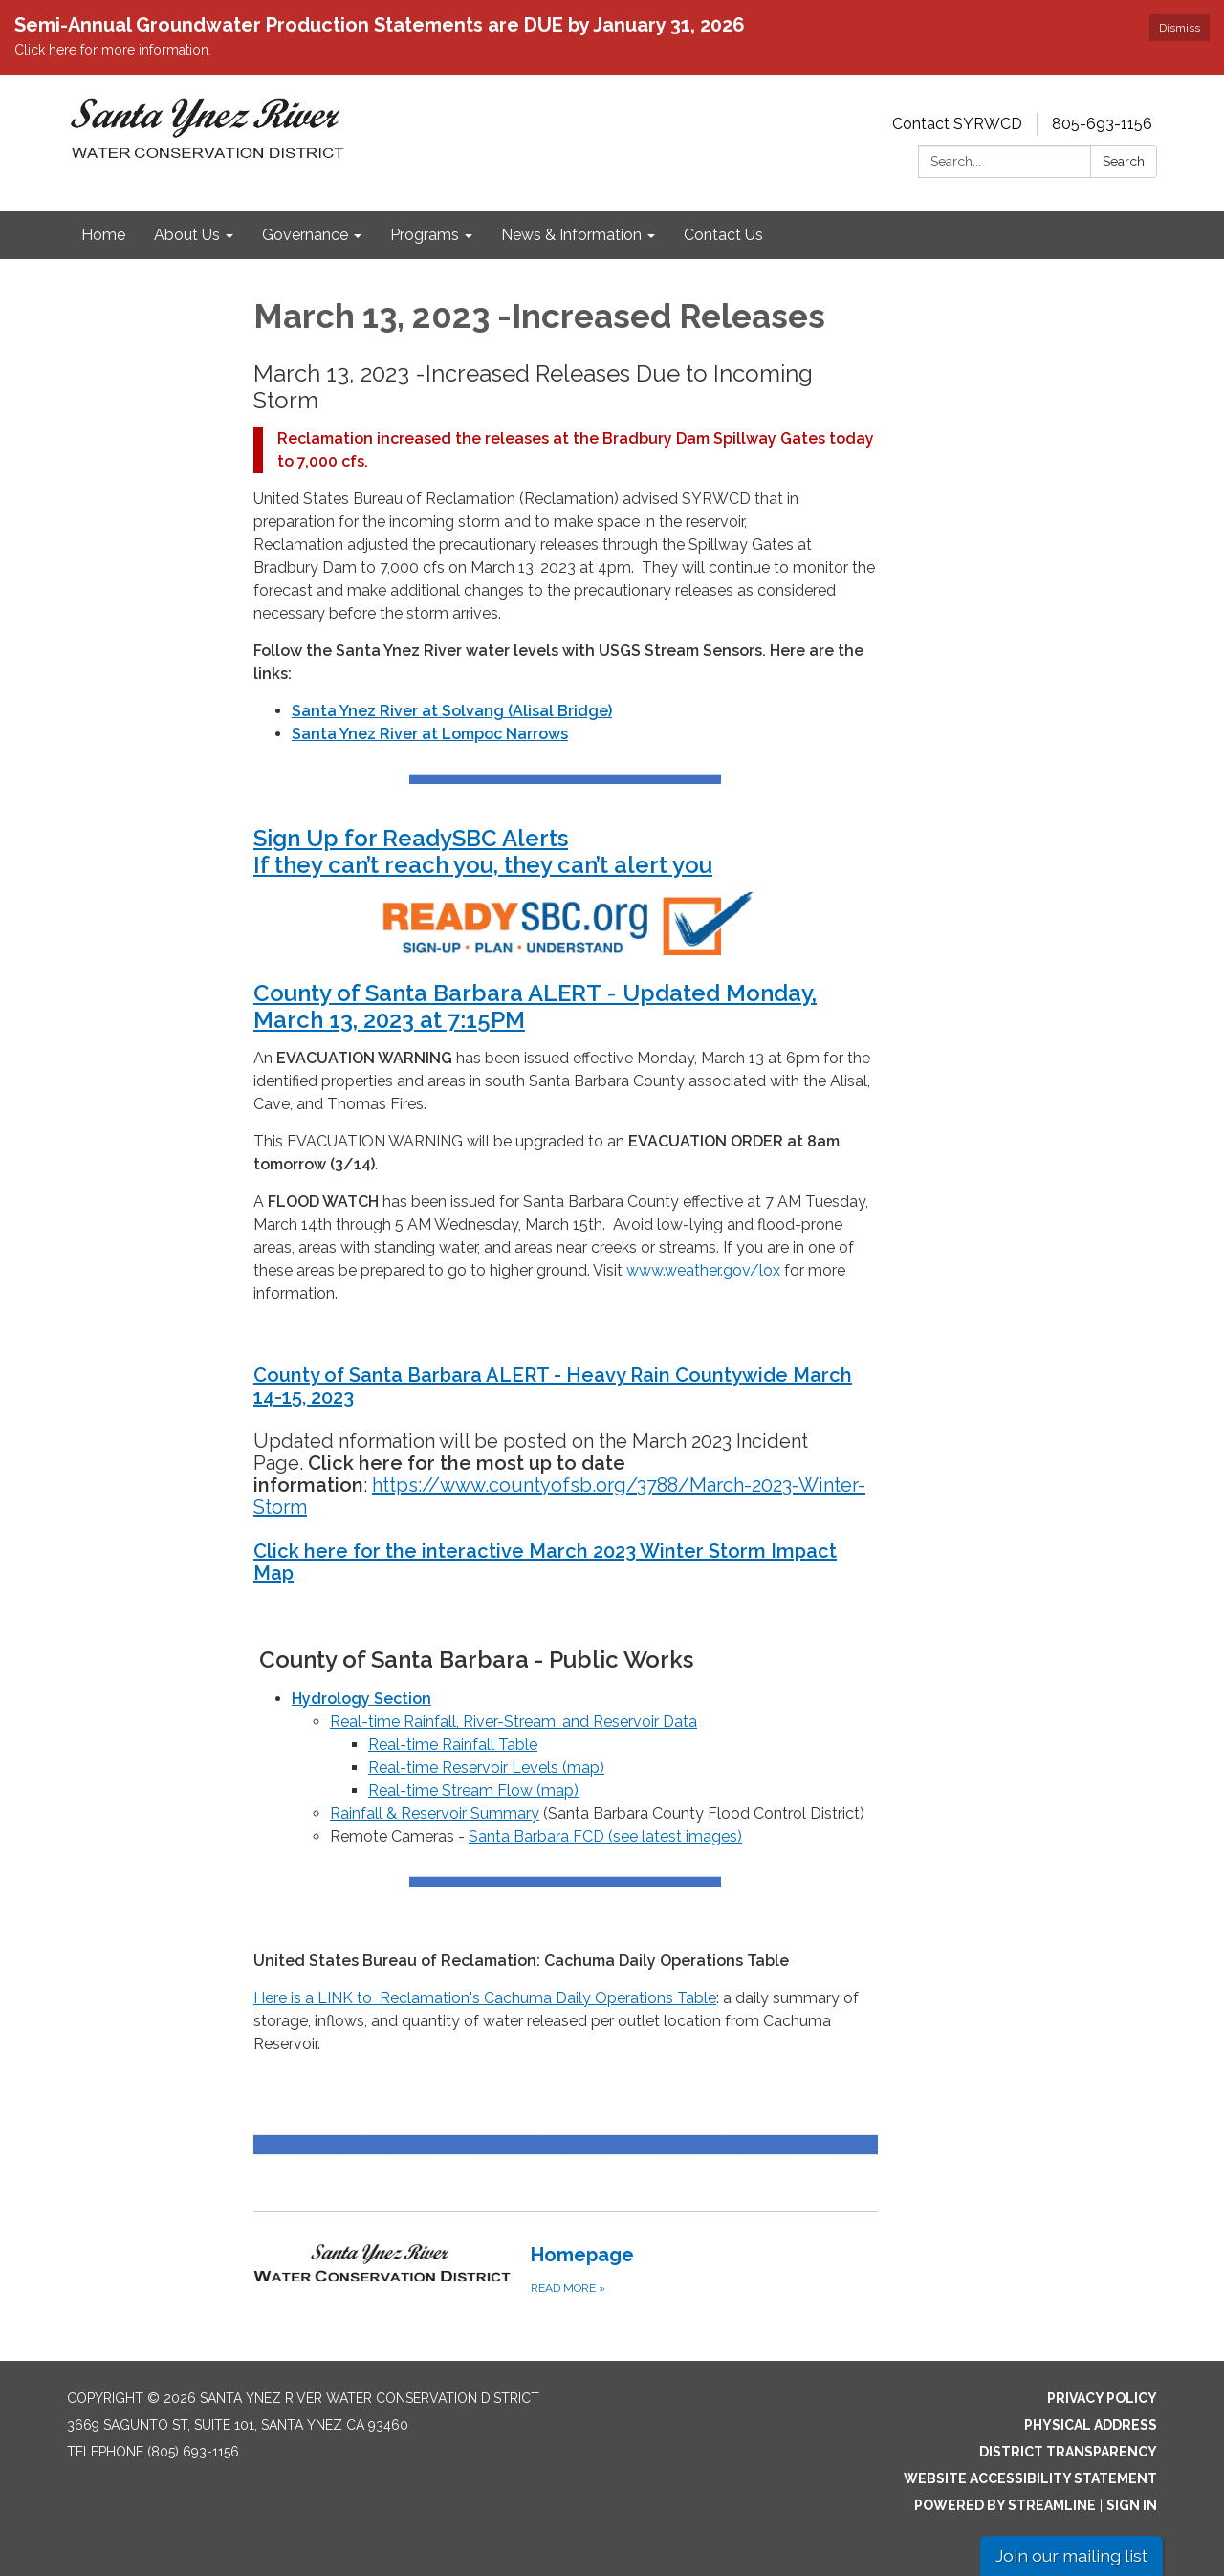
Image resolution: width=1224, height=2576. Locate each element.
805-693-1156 (1102, 124)
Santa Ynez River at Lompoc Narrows (430, 734)
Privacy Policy (1102, 2398)
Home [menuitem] (103, 235)
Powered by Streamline (1005, 2505)
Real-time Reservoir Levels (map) (486, 1767)
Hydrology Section (361, 1699)
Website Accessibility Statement (1030, 2478)
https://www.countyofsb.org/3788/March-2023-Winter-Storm (559, 1496)
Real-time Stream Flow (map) (473, 1790)
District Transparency (1068, 2451)
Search (1124, 161)
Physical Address (1090, 2425)
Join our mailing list (1071, 2555)
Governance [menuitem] (305, 235)
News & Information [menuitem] (571, 235)
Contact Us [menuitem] (723, 235)
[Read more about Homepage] (565, 2269)
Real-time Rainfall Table (452, 1745)
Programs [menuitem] (424, 235)
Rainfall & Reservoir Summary (434, 1813)
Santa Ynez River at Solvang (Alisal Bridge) (452, 711)
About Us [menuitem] (187, 235)
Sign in (1131, 2505)
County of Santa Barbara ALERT (429, 993)
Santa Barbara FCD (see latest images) (605, 1836)
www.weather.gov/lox (703, 1270)
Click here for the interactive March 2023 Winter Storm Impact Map (545, 1561)
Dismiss (1179, 27)
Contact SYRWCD (957, 124)
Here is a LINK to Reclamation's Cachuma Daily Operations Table (484, 1998)
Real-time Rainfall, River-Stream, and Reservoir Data (513, 1722)
